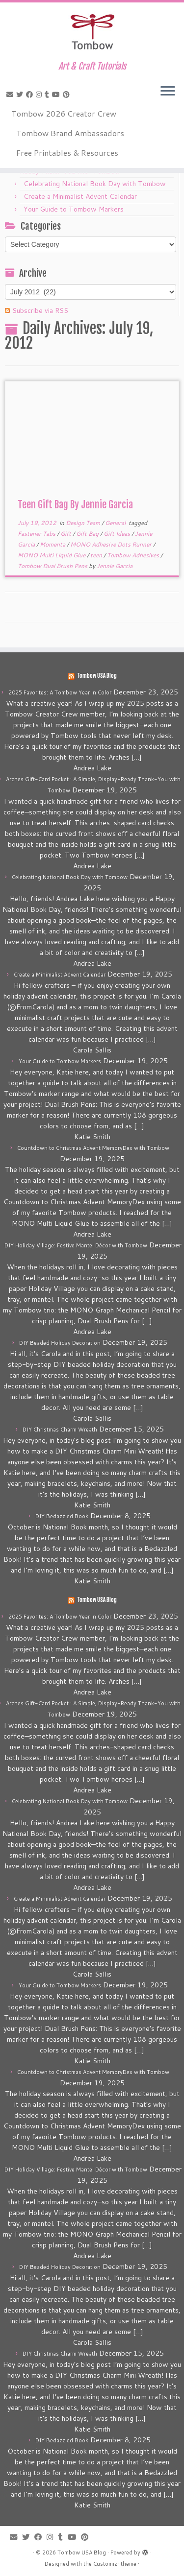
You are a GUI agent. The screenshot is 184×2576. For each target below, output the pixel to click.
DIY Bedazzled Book (61, 1516)
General (116, 523)
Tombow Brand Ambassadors (70, 133)
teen (97, 555)
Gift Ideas (117, 533)
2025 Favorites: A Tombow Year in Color (59, 692)
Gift (66, 533)
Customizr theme (114, 2564)
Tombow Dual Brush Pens (53, 566)
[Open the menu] (167, 91)
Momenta (53, 544)
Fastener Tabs (37, 533)
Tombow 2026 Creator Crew (63, 113)
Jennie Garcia (114, 566)
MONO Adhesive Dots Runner (111, 544)
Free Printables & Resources (67, 152)
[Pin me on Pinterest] (68, 94)
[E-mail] (11, 94)
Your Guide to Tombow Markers (74, 209)
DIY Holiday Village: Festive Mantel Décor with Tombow (75, 1245)
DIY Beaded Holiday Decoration (60, 1343)
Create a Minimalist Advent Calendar (80, 196)
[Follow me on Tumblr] (48, 94)
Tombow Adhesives (133, 555)
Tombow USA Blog (97, 675)
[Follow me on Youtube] (57, 94)
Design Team (84, 523)
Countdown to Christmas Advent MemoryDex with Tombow (93, 1148)
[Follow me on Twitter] (21, 94)
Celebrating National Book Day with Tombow (95, 184)
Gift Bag (88, 533)
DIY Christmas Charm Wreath (60, 1429)
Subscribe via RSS (40, 310)
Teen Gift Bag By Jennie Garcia (75, 505)
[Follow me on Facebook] (31, 94)
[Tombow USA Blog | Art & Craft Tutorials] (92, 31)
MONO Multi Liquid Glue (52, 555)
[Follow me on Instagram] (40, 94)
